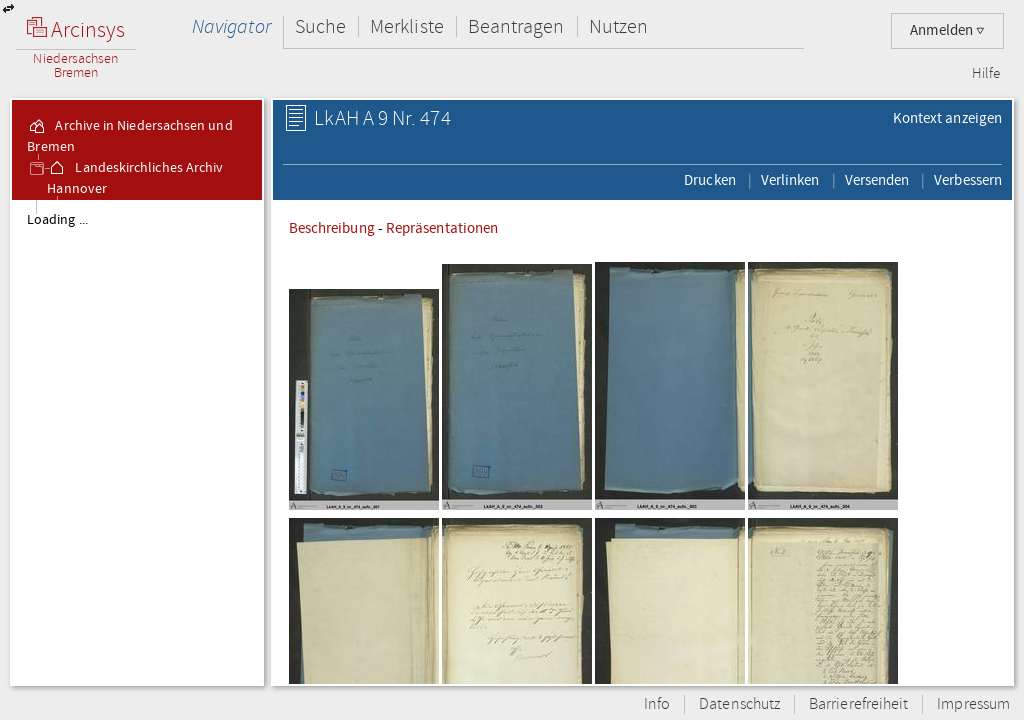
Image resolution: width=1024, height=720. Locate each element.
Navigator (231, 26)
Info (657, 704)
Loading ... (57, 220)
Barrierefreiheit (858, 704)
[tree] (137, 442)
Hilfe (986, 74)
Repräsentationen (442, 228)
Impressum (973, 704)
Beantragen (516, 26)
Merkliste (407, 26)
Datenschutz (739, 704)
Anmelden (947, 30)
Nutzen (618, 26)
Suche (320, 26)
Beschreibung (332, 228)
